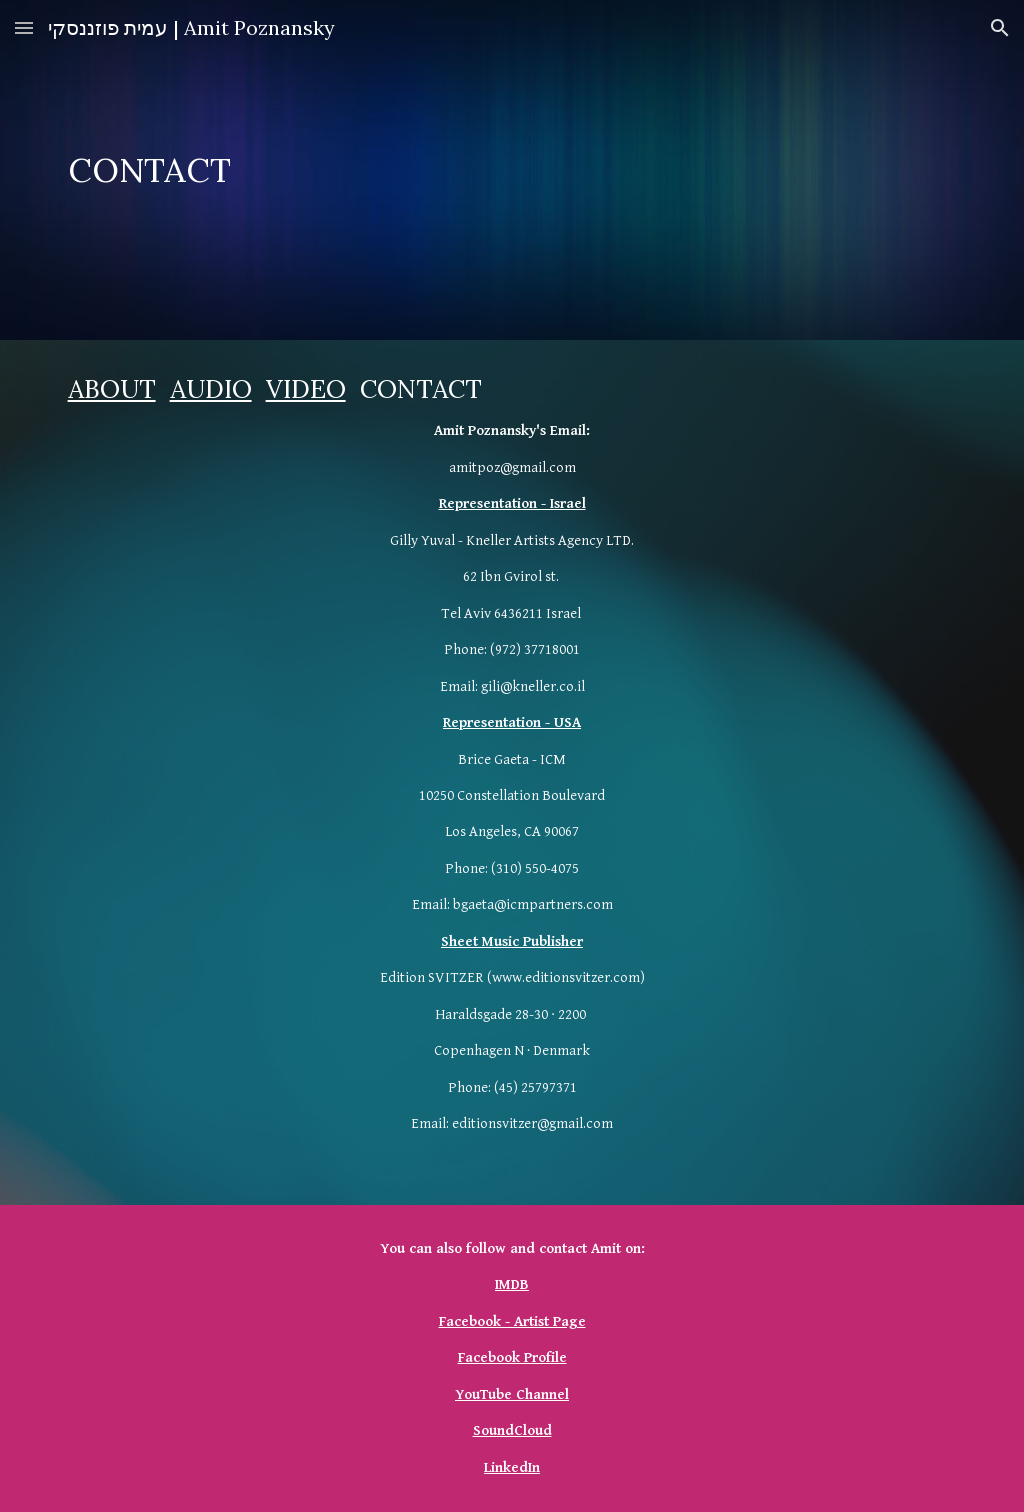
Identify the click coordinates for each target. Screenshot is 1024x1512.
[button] (24, 27)
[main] (512, 170)
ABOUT (112, 389)
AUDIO (211, 389)
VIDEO (306, 389)
